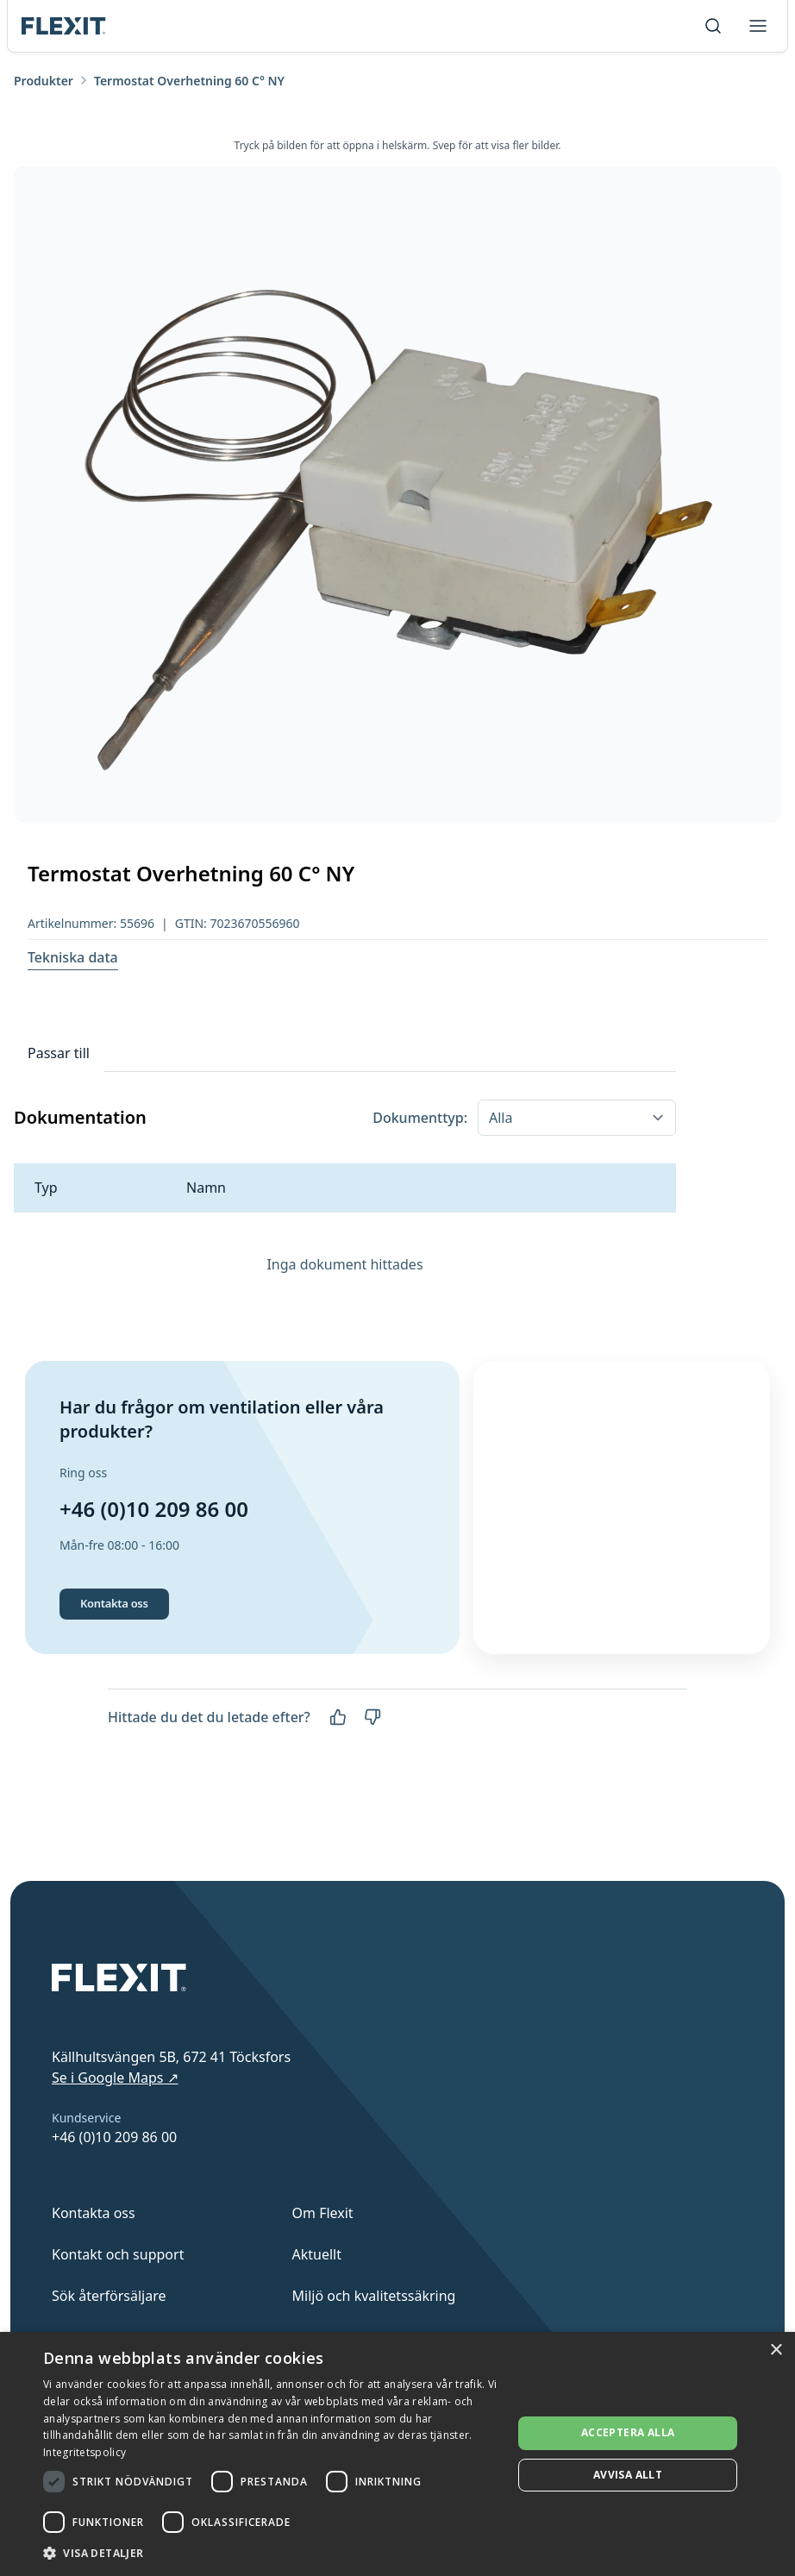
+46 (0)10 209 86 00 (153, 1535)
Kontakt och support (118, 2254)
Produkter (43, 80)
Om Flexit (323, 2212)
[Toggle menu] (757, 25)
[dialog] (397, 2454)
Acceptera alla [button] (628, 2432)
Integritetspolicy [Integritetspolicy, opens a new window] (84, 2452)
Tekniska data (73, 957)
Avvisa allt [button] (627, 2474)
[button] (270, 2552)
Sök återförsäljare (109, 2295)
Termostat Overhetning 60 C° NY (189, 80)
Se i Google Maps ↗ (115, 2077)
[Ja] (338, 1770)
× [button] (775, 2350)
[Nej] (372, 1770)
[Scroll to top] (64, 25)
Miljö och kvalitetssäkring (374, 2295)
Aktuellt (317, 2254)
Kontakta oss (114, 1656)
